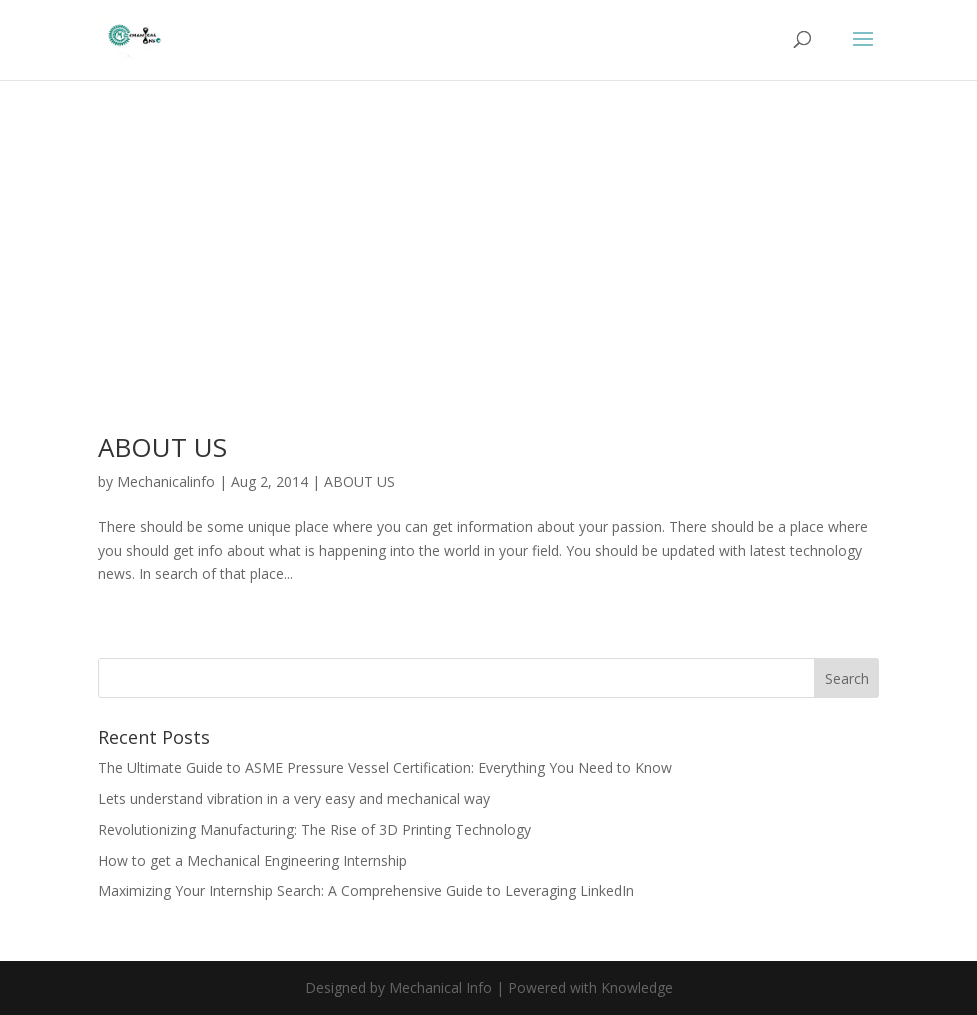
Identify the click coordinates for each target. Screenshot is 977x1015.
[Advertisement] (489, 286)
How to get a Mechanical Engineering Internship (252, 860)
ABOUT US (162, 447)
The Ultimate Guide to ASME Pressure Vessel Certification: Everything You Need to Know (385, 767)
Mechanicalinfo (166, 481)
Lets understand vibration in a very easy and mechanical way (294, 798)
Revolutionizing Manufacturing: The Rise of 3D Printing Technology (314, 829)
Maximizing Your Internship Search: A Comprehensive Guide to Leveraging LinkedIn (366, 890)
